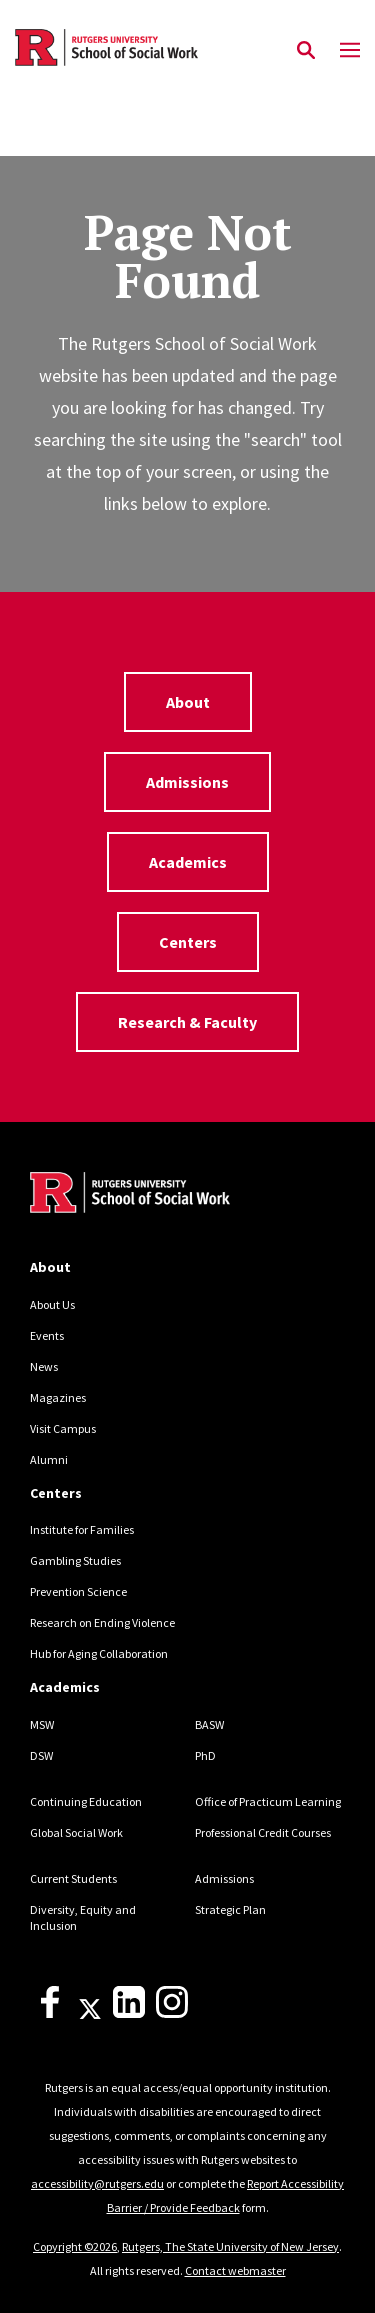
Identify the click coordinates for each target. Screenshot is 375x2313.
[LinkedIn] (129, 2013)
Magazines (58, 1397)
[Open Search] (306, 51)
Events (47, 1335)
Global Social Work (76, 1832)
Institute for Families (82, 1529)
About (188, 702)
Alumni (49, 1459)
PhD (205, 1755)
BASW (209, 1724)
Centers (188, 942)
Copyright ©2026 (75, 2246)
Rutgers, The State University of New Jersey (230, 2246)
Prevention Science (78, 1591)
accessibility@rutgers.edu (97, 2183)
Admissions (187, 782)
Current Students (73, 1878)
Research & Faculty (187, 1022)
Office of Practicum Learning (268, 1801)
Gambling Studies (75, 1560)
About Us (52, 1304)
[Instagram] (172, 2013)
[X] (90, 2013)
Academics (188, 862)
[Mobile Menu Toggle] (350, 51)
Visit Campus (63, 1428)
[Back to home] (165, 1195)
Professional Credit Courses (263, 1832)
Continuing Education (86, 1801)
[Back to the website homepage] (106, 47)
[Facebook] (50, 2013)
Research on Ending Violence (102, 1622)
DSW (41, 1755)
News (44, 1366)
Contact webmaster (235, 2270)
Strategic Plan (230, 1909)
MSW (42, 1724)
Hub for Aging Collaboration (99, 1653)
